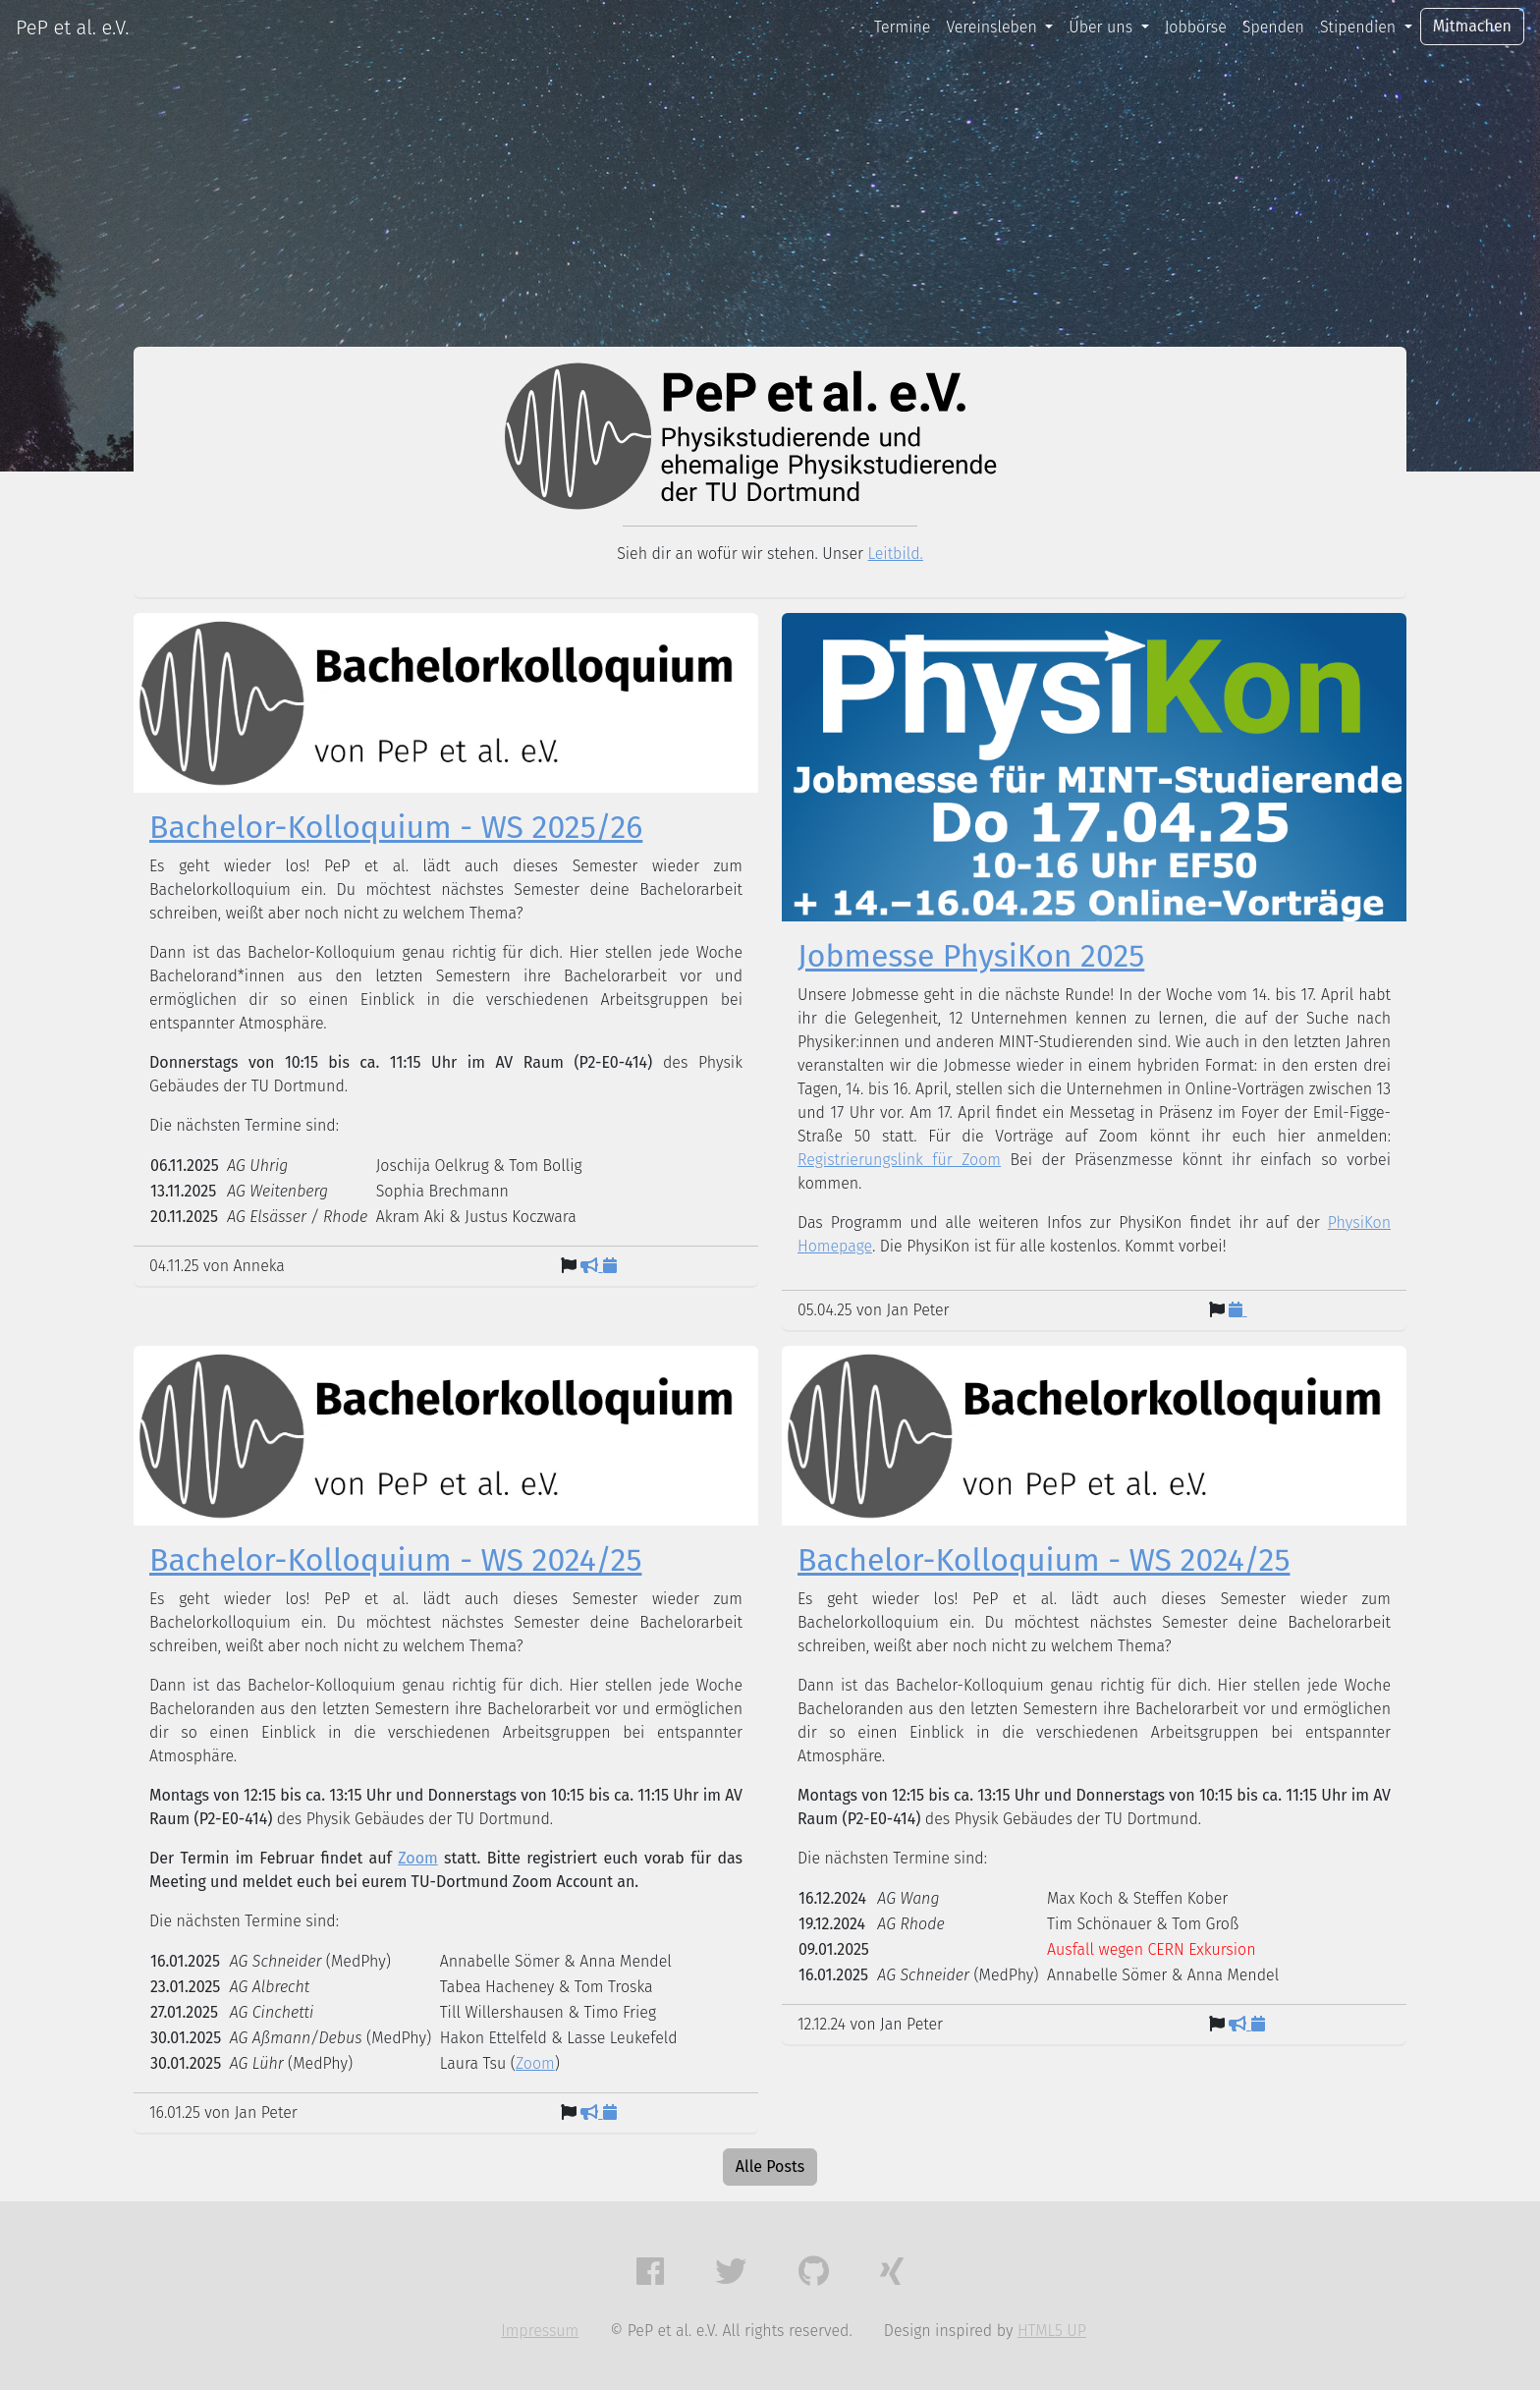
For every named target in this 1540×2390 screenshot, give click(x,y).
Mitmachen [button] (1472, 26)
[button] (650, 2272)
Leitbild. (895, 553)
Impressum (539, 2330)
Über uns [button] (1102, 27)
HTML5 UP (1052, 2330)
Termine (902, 27)
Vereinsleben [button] (993, 27)
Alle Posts (770, 2166)
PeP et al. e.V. (72, 27)
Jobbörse (1196, 27)
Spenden (1273, 27)
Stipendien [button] (1360, 27)
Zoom (417, 1858)
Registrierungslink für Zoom (899, 1159)
